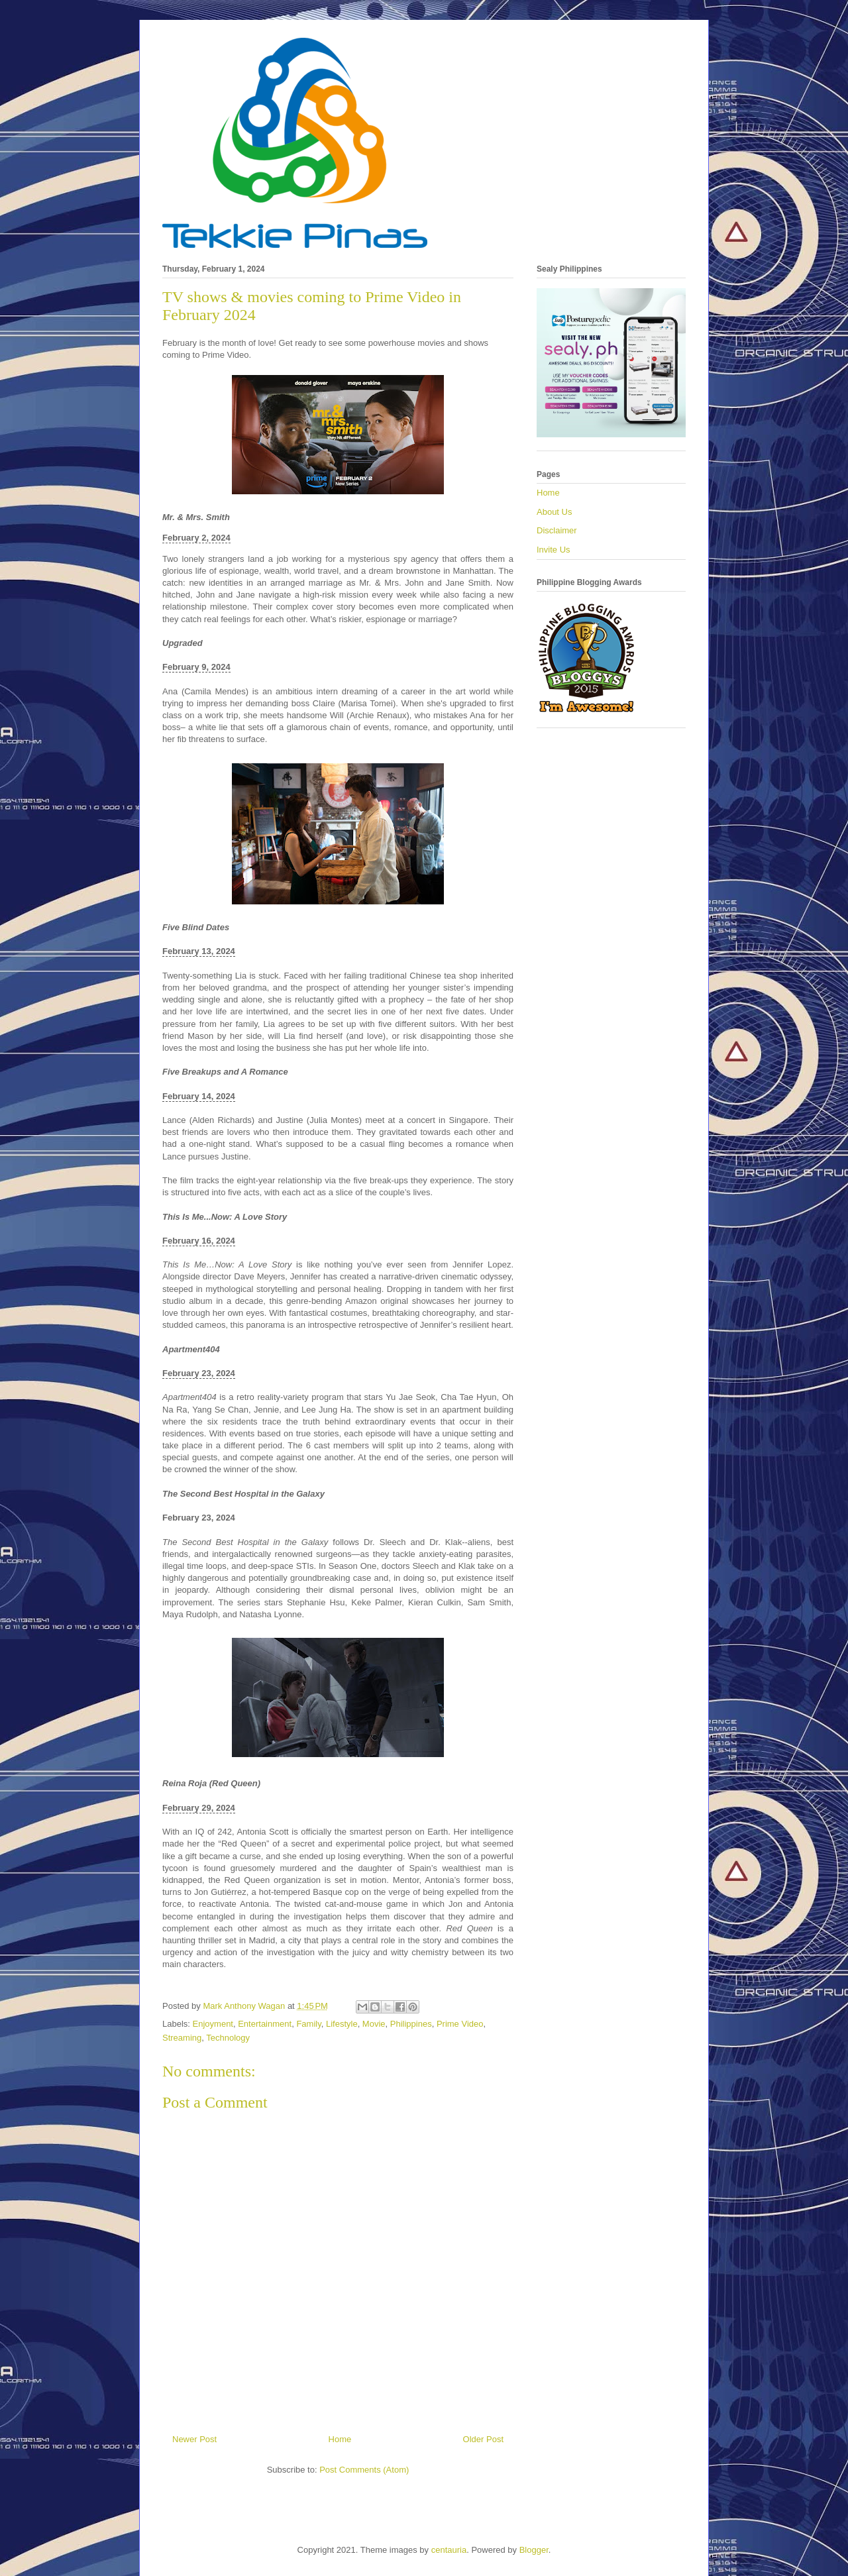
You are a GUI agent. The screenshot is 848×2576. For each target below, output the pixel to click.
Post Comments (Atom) (364, 2470)
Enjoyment (213, 2024)
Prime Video (460, 2024)
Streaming (181, 2038)
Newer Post (194, 2439)
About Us (554, 512)
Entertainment (265, 2024)
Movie (374, 2024)
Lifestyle (342, 2024)
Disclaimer (557, 530)
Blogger (534, 2550)
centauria (448, 2550)
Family (308, 2024)
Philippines (411, 2024)
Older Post (483, 2439)
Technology (228, 2038)
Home (340, 2439)
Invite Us (553, 550)
